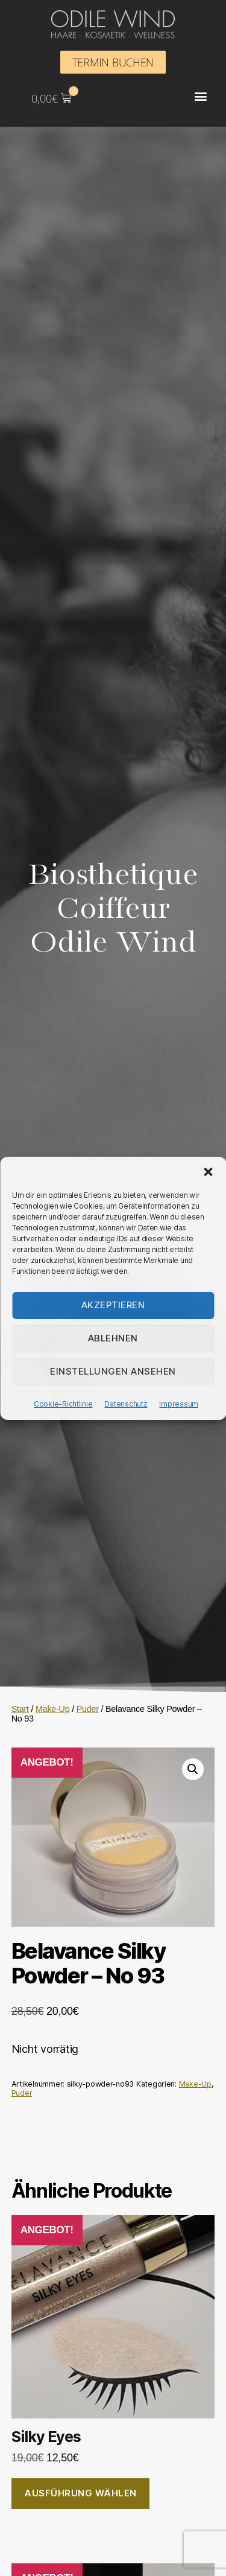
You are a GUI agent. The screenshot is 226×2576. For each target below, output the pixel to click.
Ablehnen (113, 1338)
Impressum (178, 1403)
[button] (208, 1172)
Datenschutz (125, 1403)
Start (20, 1709)
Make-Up (53, 1709)
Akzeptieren (113, 1305)
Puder (88, 1709)
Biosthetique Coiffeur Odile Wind (113, 909)
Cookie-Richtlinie (63, 1403)
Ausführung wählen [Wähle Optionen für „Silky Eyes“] (80, 2493)
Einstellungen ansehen (113, 1371)
